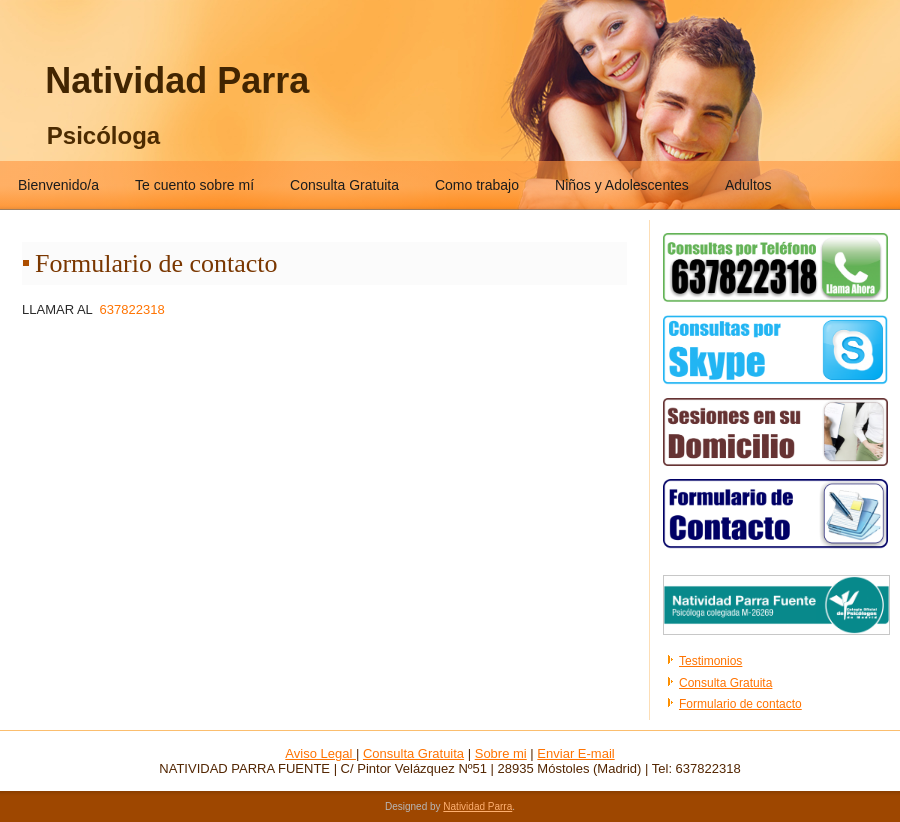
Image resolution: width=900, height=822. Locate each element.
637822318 (132, 309)
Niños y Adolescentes (622, 185)
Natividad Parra (177, 80)
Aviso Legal (320, 753)
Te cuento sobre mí (194, 185)
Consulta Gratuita (344, 185)
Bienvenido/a (58, 185)
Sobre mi (501, 753)
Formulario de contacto (740, 704)
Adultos (748, 185)
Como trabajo (477, 185)
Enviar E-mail (575, 753)
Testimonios (710, 661)
